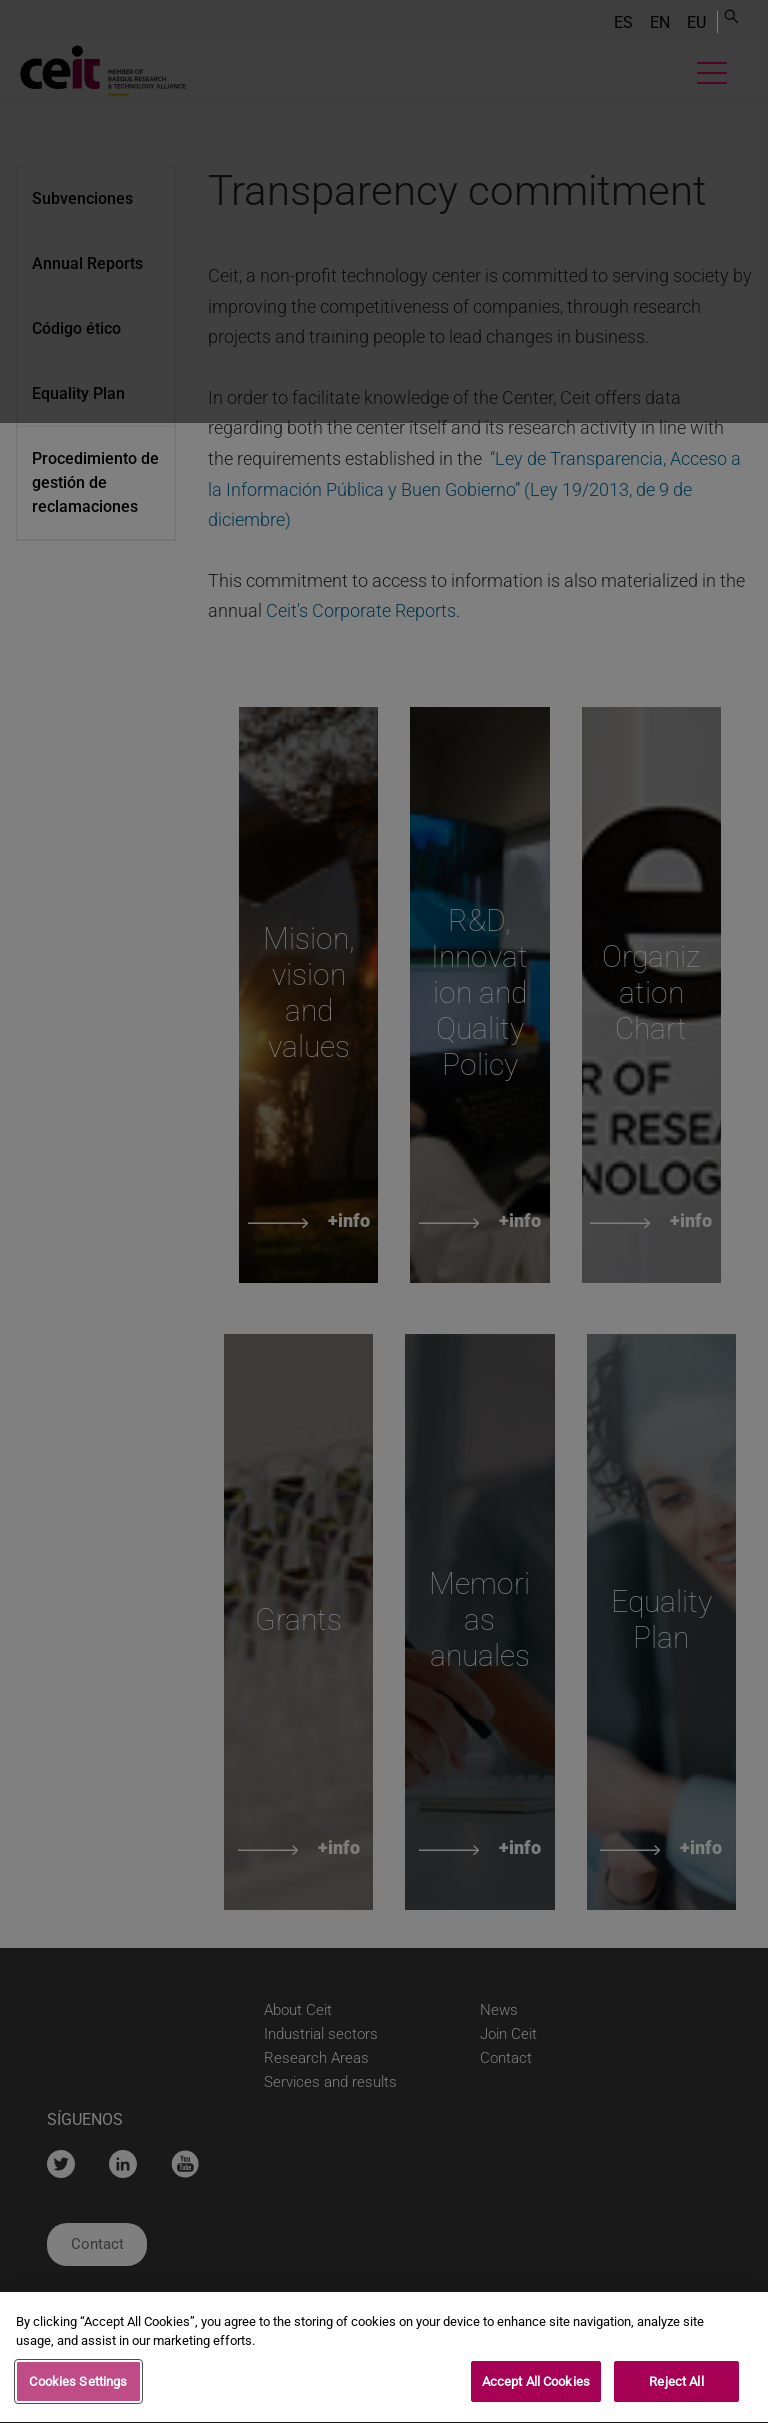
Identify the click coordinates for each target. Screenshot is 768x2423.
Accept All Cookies (536, 2388)
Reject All (676, 2388)
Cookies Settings (78, 2388)
